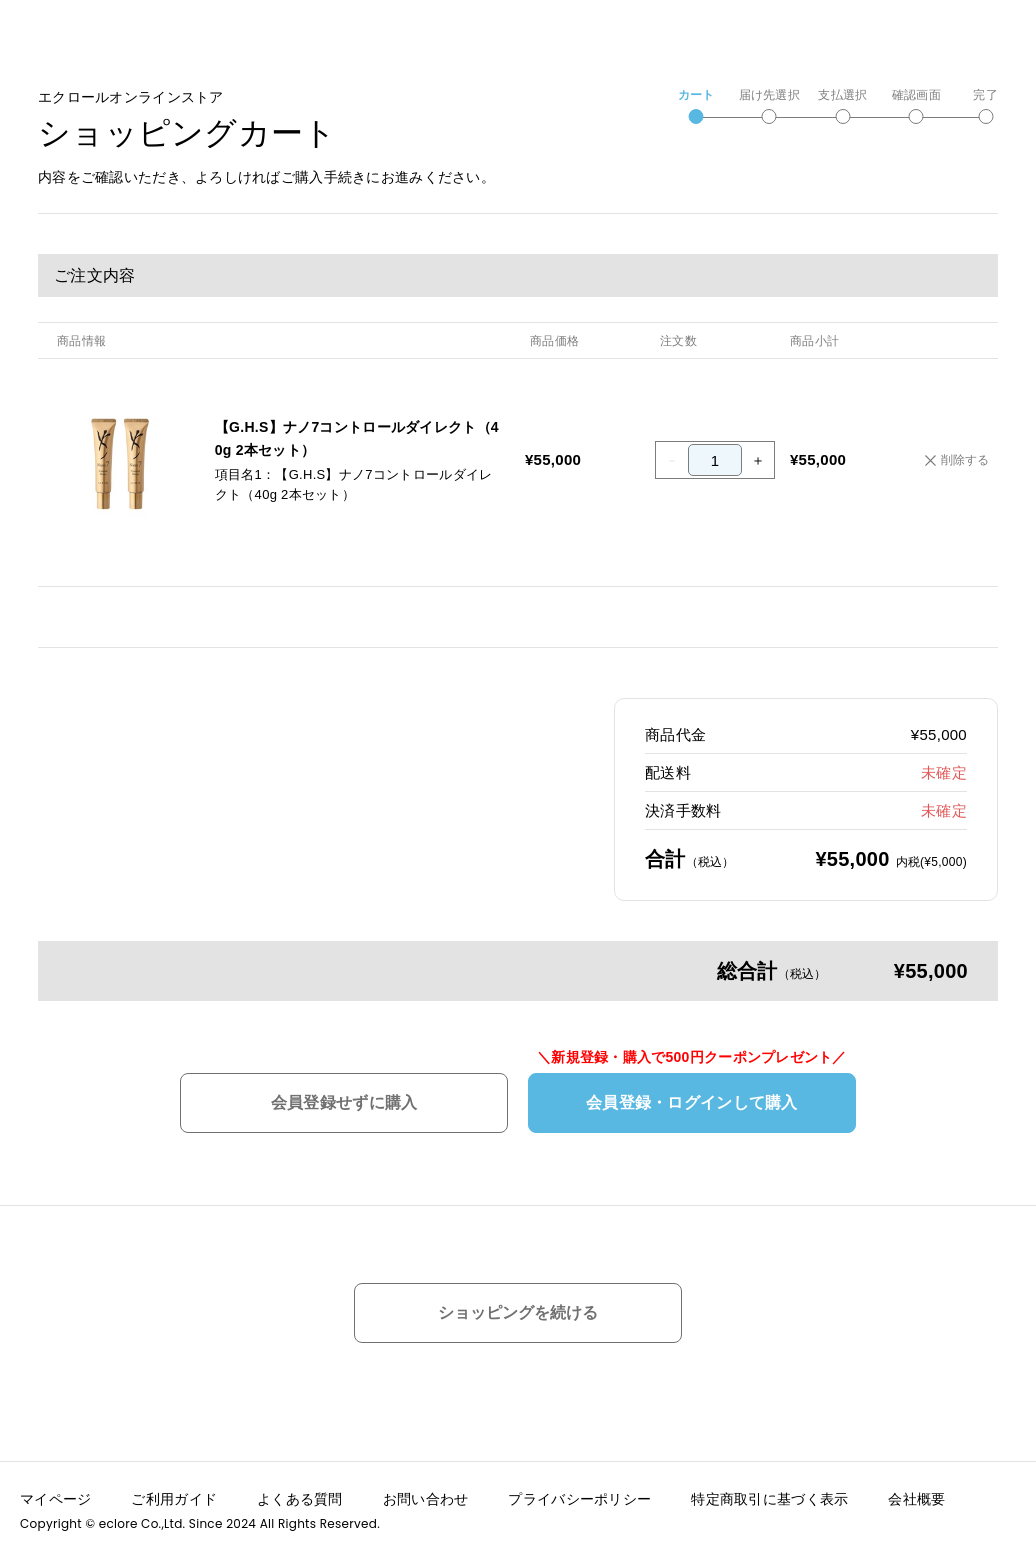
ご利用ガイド (174, 1492)
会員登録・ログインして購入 (692, 1102)
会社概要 (916, 1492)
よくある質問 (300, 1492)
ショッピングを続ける (518, 1312)
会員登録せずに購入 (344, 1102)
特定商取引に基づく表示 (769, 1492)
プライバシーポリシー (579, 1492)
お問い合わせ (426, 1492)
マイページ (55, 1492)
